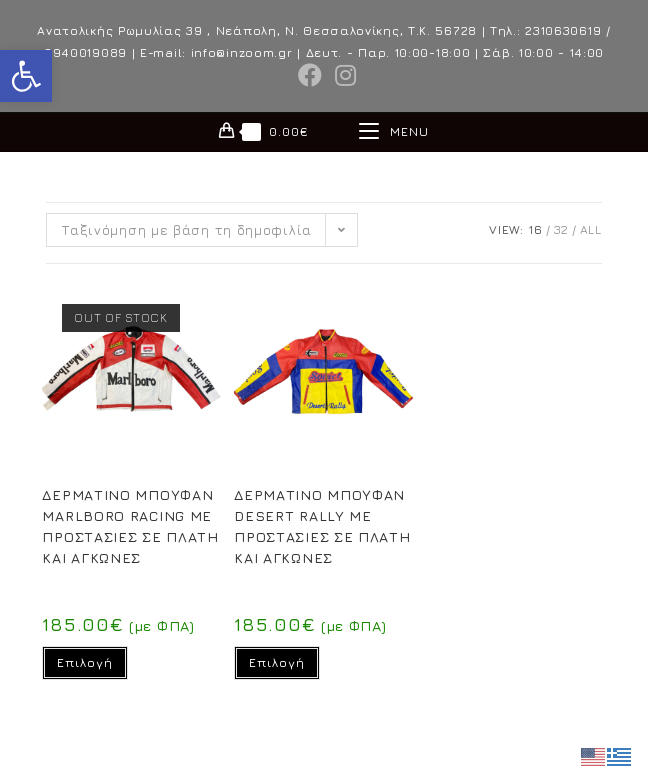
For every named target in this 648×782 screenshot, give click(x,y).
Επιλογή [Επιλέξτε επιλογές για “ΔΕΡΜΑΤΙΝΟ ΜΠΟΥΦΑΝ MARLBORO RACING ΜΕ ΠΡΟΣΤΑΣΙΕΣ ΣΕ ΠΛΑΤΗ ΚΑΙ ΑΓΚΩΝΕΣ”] (85, 662)
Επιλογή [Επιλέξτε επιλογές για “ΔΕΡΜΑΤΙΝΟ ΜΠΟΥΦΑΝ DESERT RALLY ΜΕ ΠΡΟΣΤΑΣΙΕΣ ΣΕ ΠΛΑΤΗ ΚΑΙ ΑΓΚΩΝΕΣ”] (277, 662)
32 (561, 229)
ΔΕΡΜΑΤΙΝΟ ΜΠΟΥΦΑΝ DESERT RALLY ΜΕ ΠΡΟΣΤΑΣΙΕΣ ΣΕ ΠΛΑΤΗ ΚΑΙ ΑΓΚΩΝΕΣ (322, 526)
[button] (26, 76)
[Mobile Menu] (394, 132)
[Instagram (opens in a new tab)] (343, 75)
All (591, 229)
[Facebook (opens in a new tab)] (310, 75)
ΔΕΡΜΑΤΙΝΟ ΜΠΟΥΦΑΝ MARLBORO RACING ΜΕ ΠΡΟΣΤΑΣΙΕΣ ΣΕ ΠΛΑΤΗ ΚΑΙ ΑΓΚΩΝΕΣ (130, 526)
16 (535, 229)
